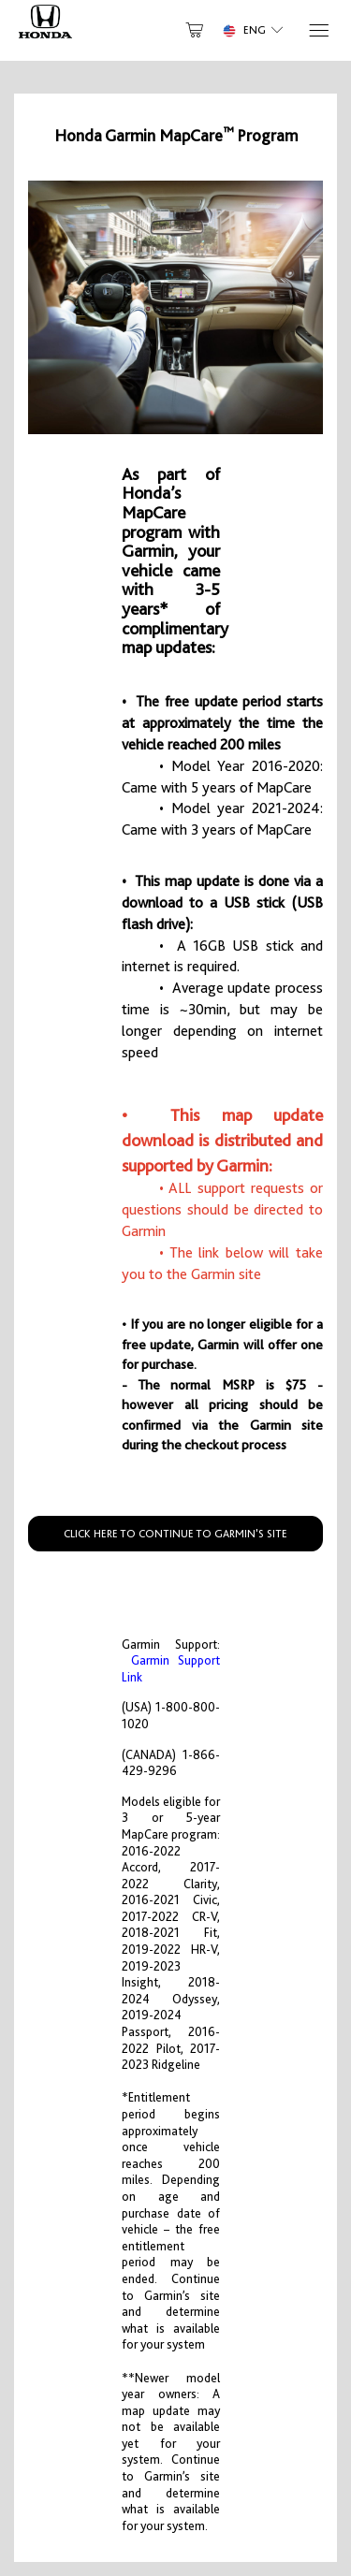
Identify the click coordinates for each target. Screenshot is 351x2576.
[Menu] (317, 30)
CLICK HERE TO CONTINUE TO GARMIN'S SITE (175, 1533)
